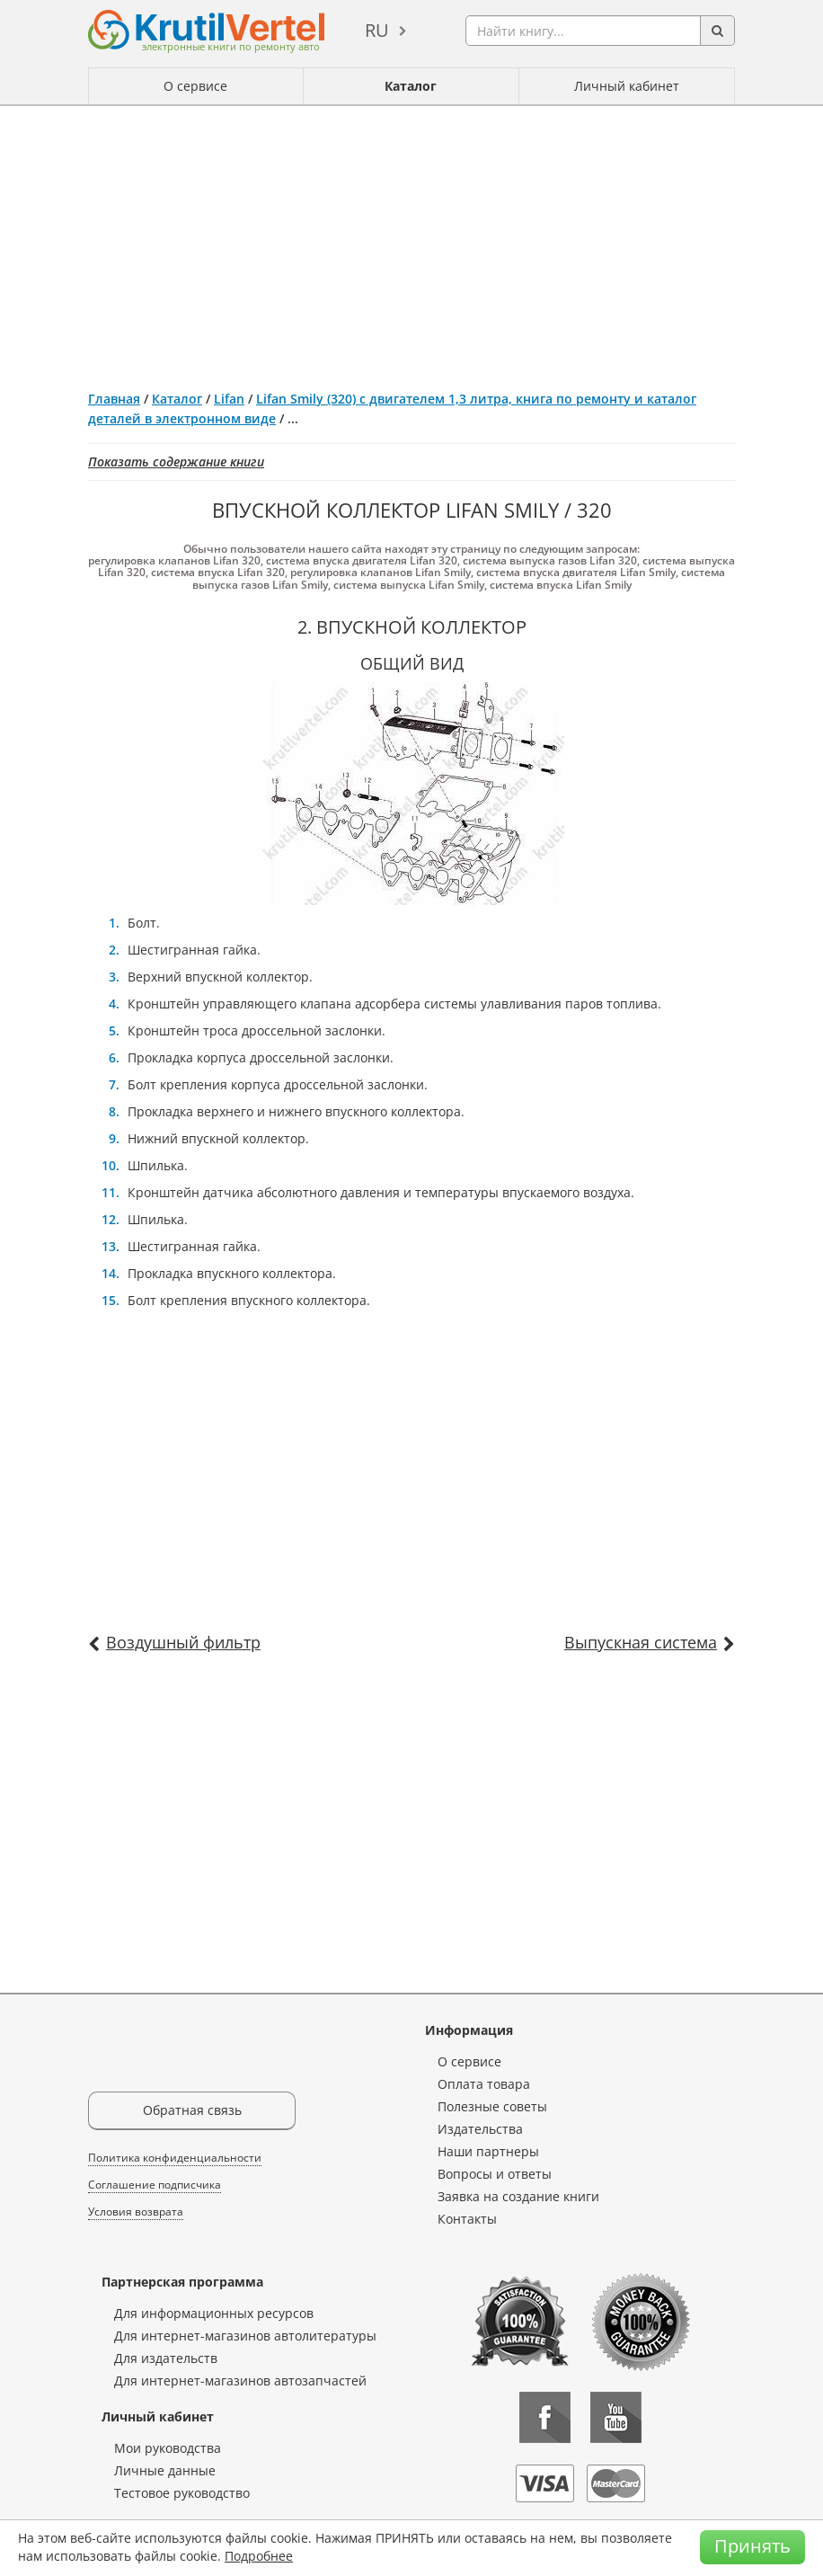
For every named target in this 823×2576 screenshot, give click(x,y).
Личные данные (165, 2470)
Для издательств (165, 2358)
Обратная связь (192, 2110)
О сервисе (195, 85)
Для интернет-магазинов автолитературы (245, 2335)
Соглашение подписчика (154, 2184)
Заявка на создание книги (518, 2196)
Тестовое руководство (182, 2492)
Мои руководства (167, 2447)
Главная (114, 398)
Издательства (480, 2128)
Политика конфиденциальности (174, 2157)
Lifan (229, 398)
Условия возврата (135, 2211)
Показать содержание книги (176, 461)
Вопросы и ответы (495, 2173)
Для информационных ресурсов (214, 2313)
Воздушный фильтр (183, 1642)
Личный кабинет (626, 85)
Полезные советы (492, 2106)
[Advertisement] (411, 241)
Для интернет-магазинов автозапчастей (240, 2380)
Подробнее (259, 2555)
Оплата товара (484, 2083)
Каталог (411, 85)
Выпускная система (640, 1642)
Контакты (467, 2218)
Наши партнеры (488, 2151)
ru (377, 30)
